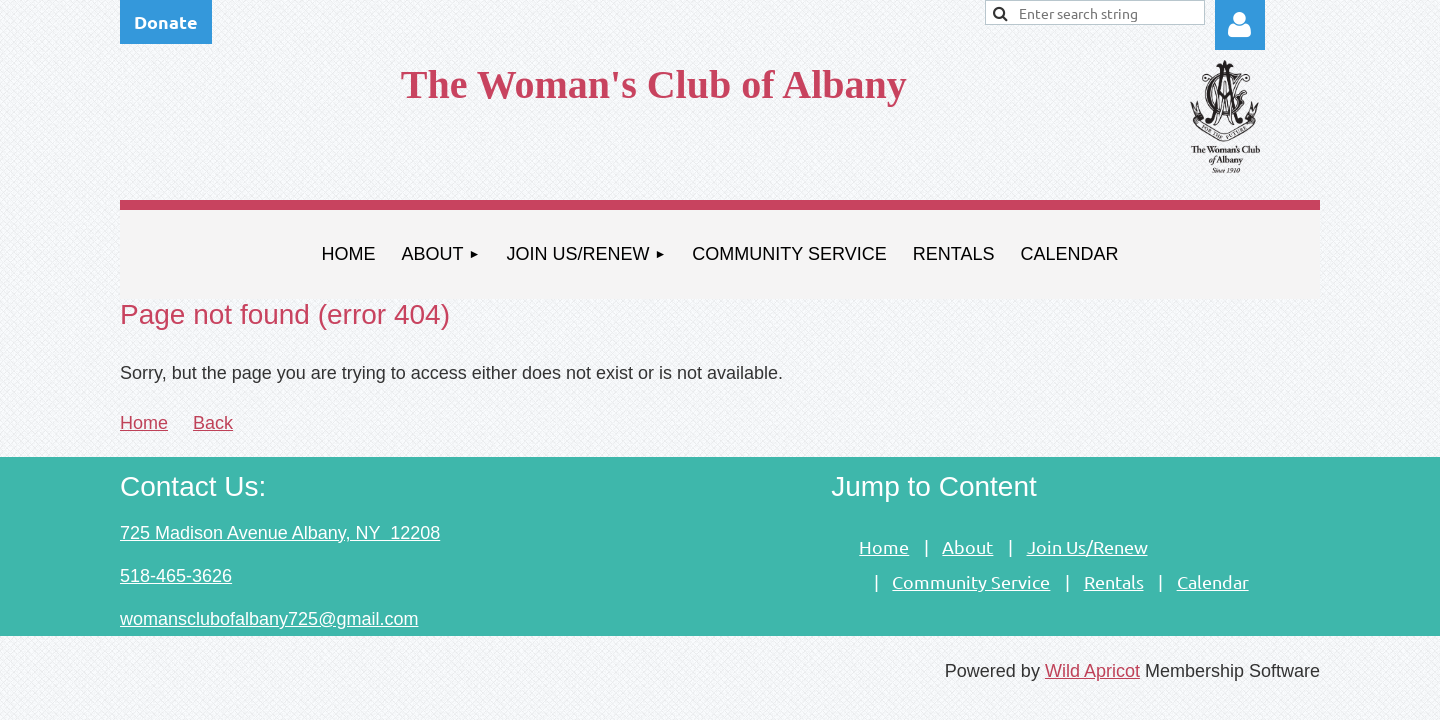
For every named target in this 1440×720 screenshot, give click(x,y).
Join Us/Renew (1087, 546)
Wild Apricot (1092, 671)
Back (213, 423)
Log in (1240, 25)
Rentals (1114, 581)
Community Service (971, 581)
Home (144, 423)
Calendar (1213, 581)
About (967, 546)
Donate (166, 21)
